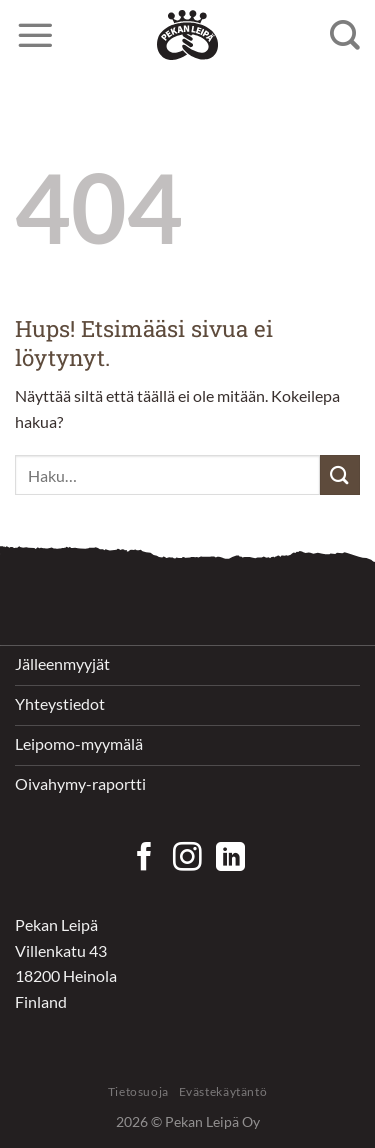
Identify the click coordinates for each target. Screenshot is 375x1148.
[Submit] (340, 474)
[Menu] (35, 35)
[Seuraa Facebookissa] (144, 859)
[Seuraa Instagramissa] (187, 859)
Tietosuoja (138, 1091)
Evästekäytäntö (223, 1091)
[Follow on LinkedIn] (230, 859)
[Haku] (345, 35)
